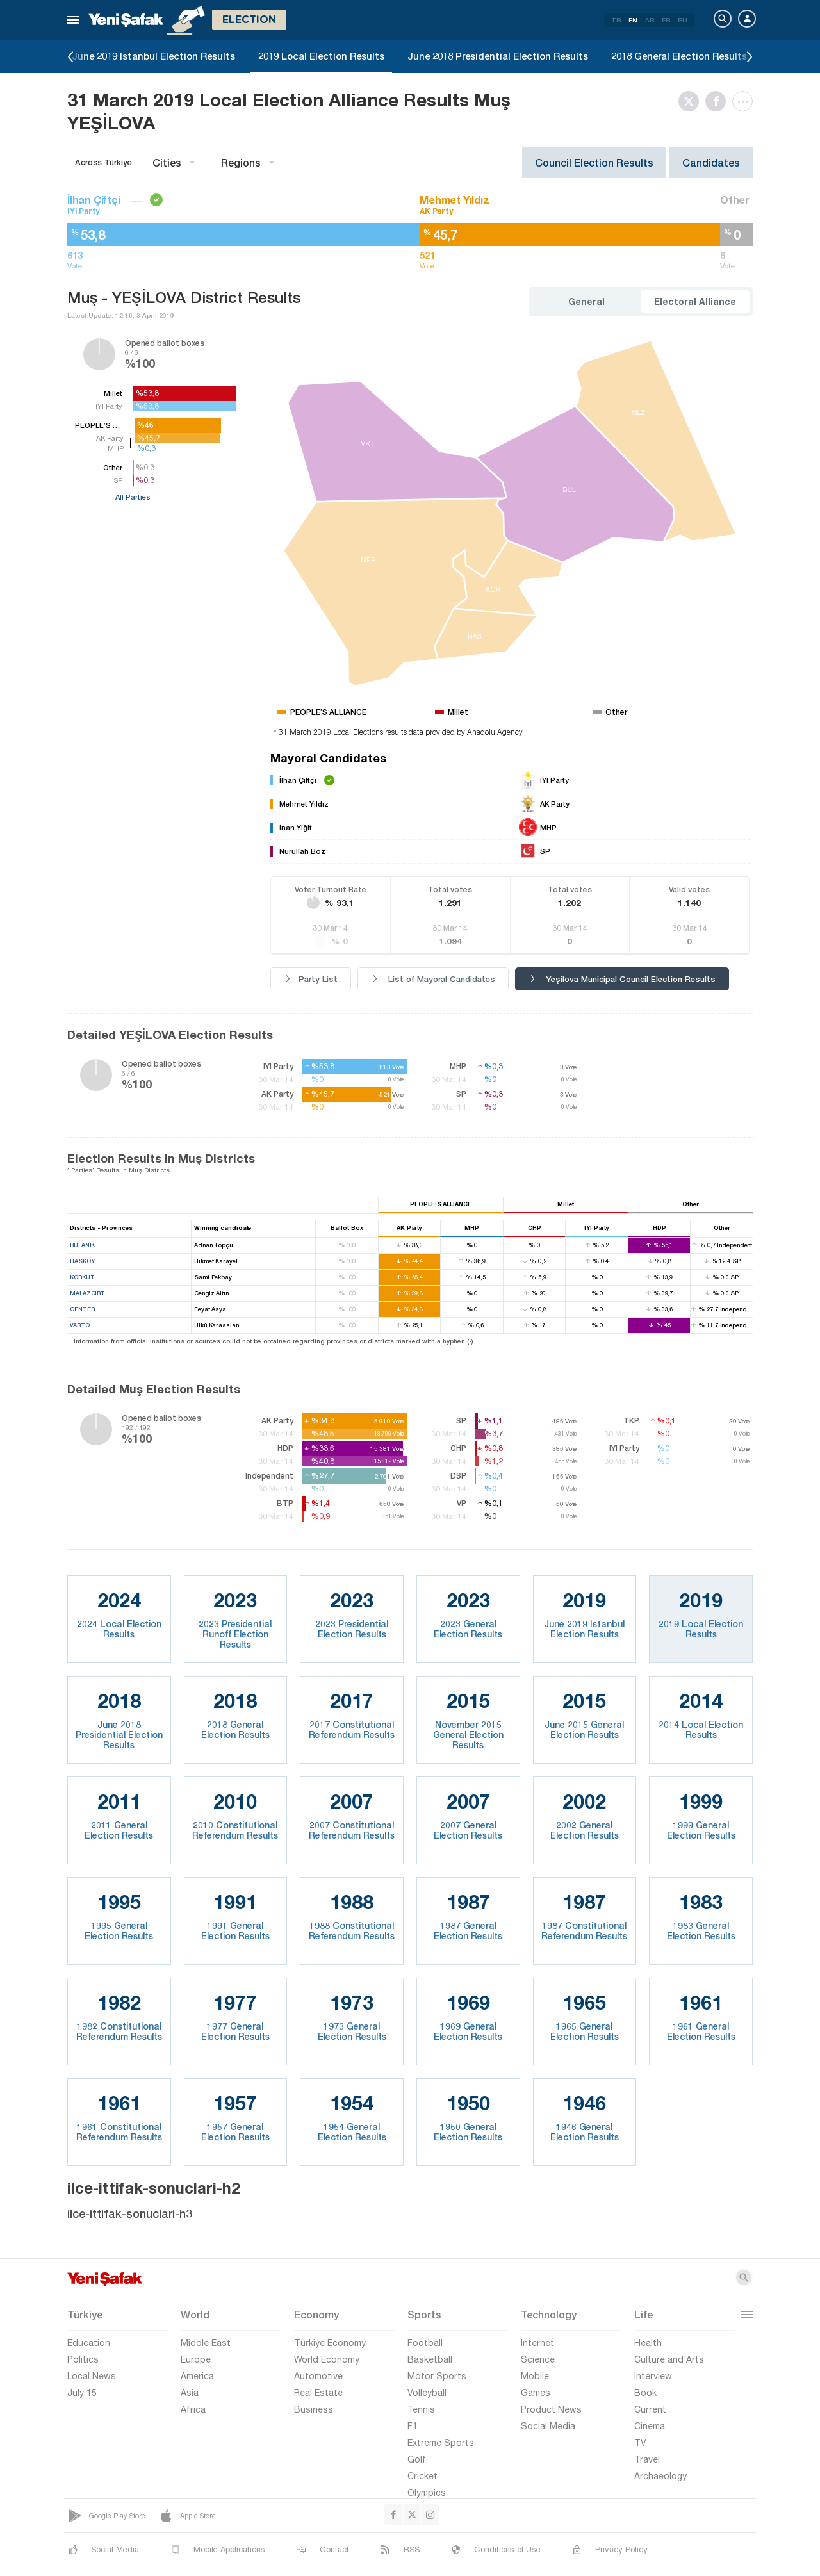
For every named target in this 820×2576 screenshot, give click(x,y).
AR (649, 20)
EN (632, 20)
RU (682, 20)
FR (666, 20)
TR (616, 20)
